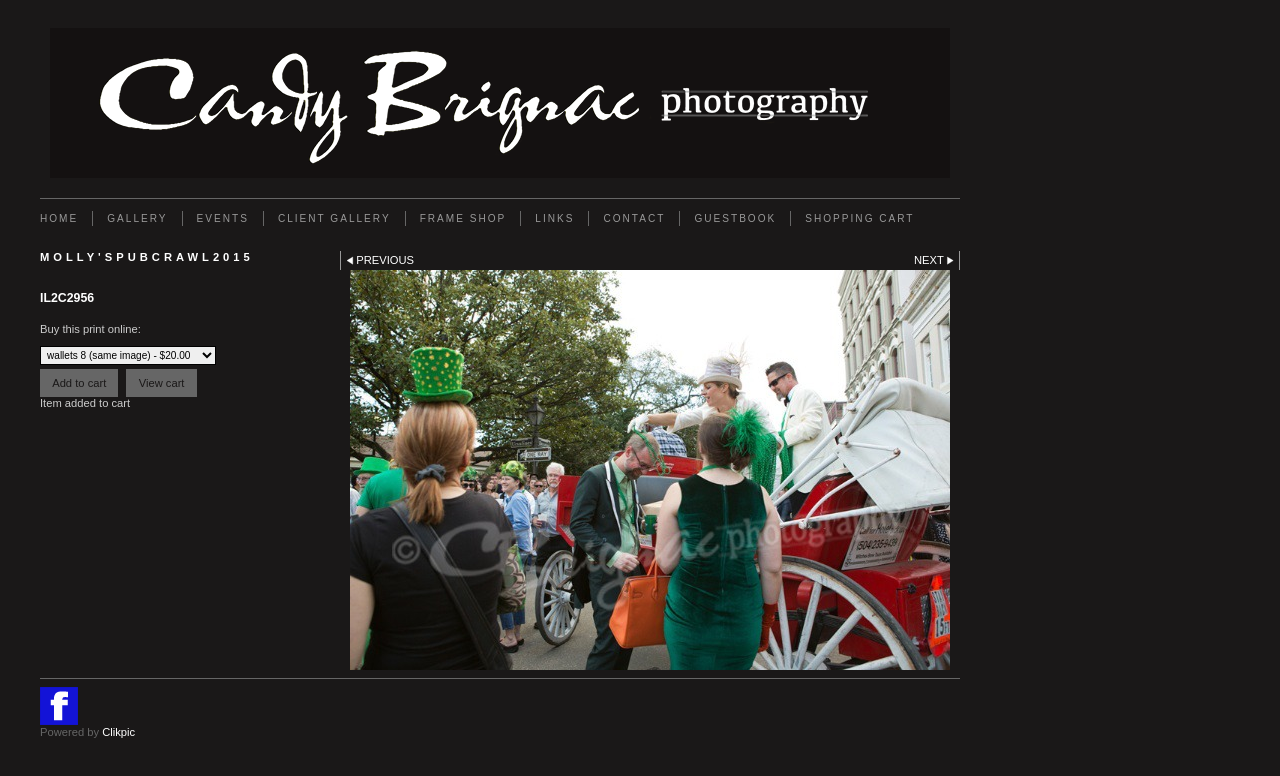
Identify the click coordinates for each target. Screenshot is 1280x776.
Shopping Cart (859, 218)
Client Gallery (334, 218)
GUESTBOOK (735, 218)
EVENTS (223, 218)
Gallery (137, 218)
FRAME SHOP (463, 218)
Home (59, 218)
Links (554, 218)
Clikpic (118, 732)
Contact (634, 218)
